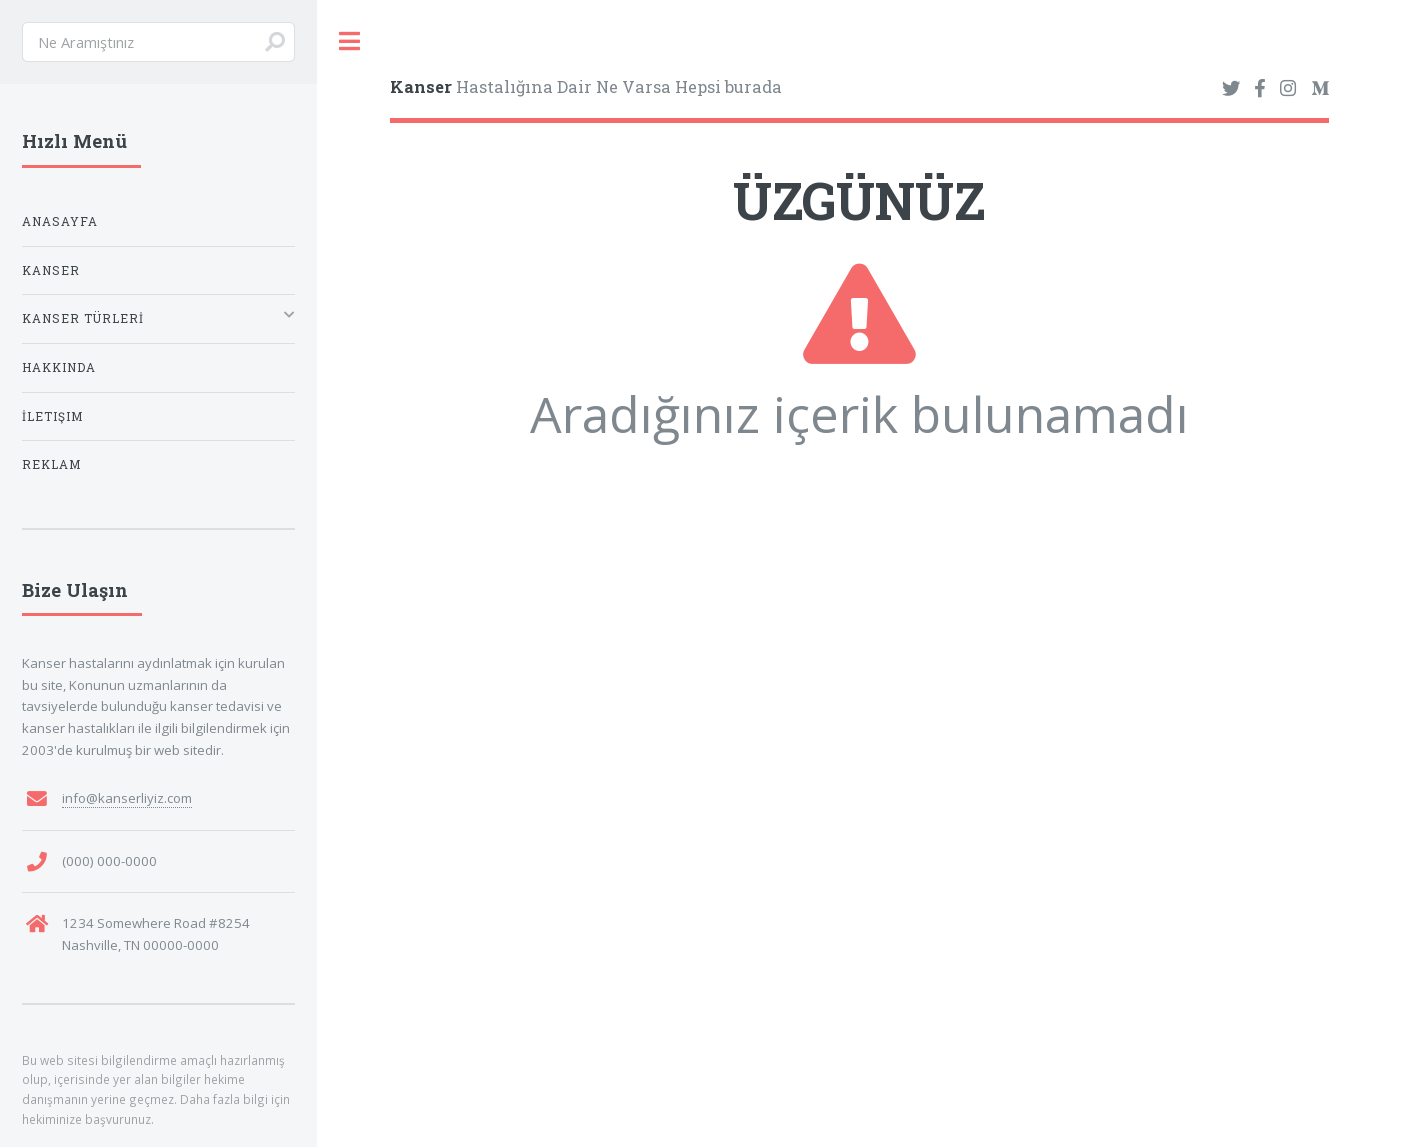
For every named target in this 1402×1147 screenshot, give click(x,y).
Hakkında (59, 367)
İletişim (52, 416)
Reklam (51, 464)
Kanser (51, 270)
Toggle (350, 41)
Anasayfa (60, 221)
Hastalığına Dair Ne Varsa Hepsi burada (586, 86)
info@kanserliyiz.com (127, 798)
